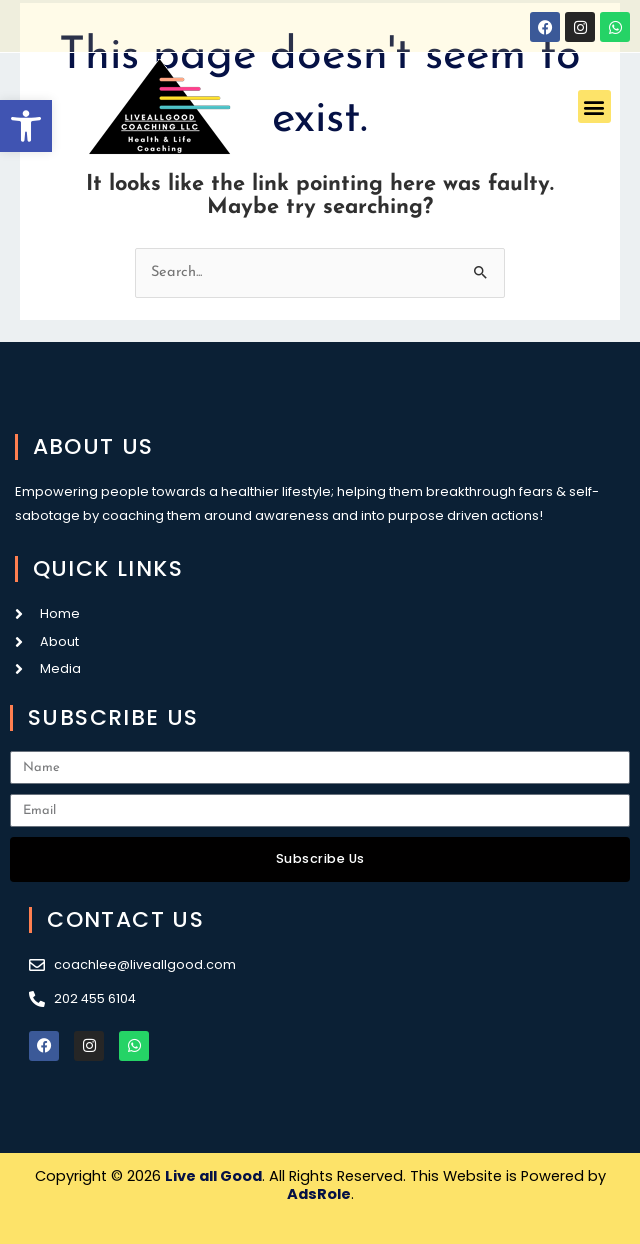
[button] (26, 126)
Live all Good (213, 1176)
